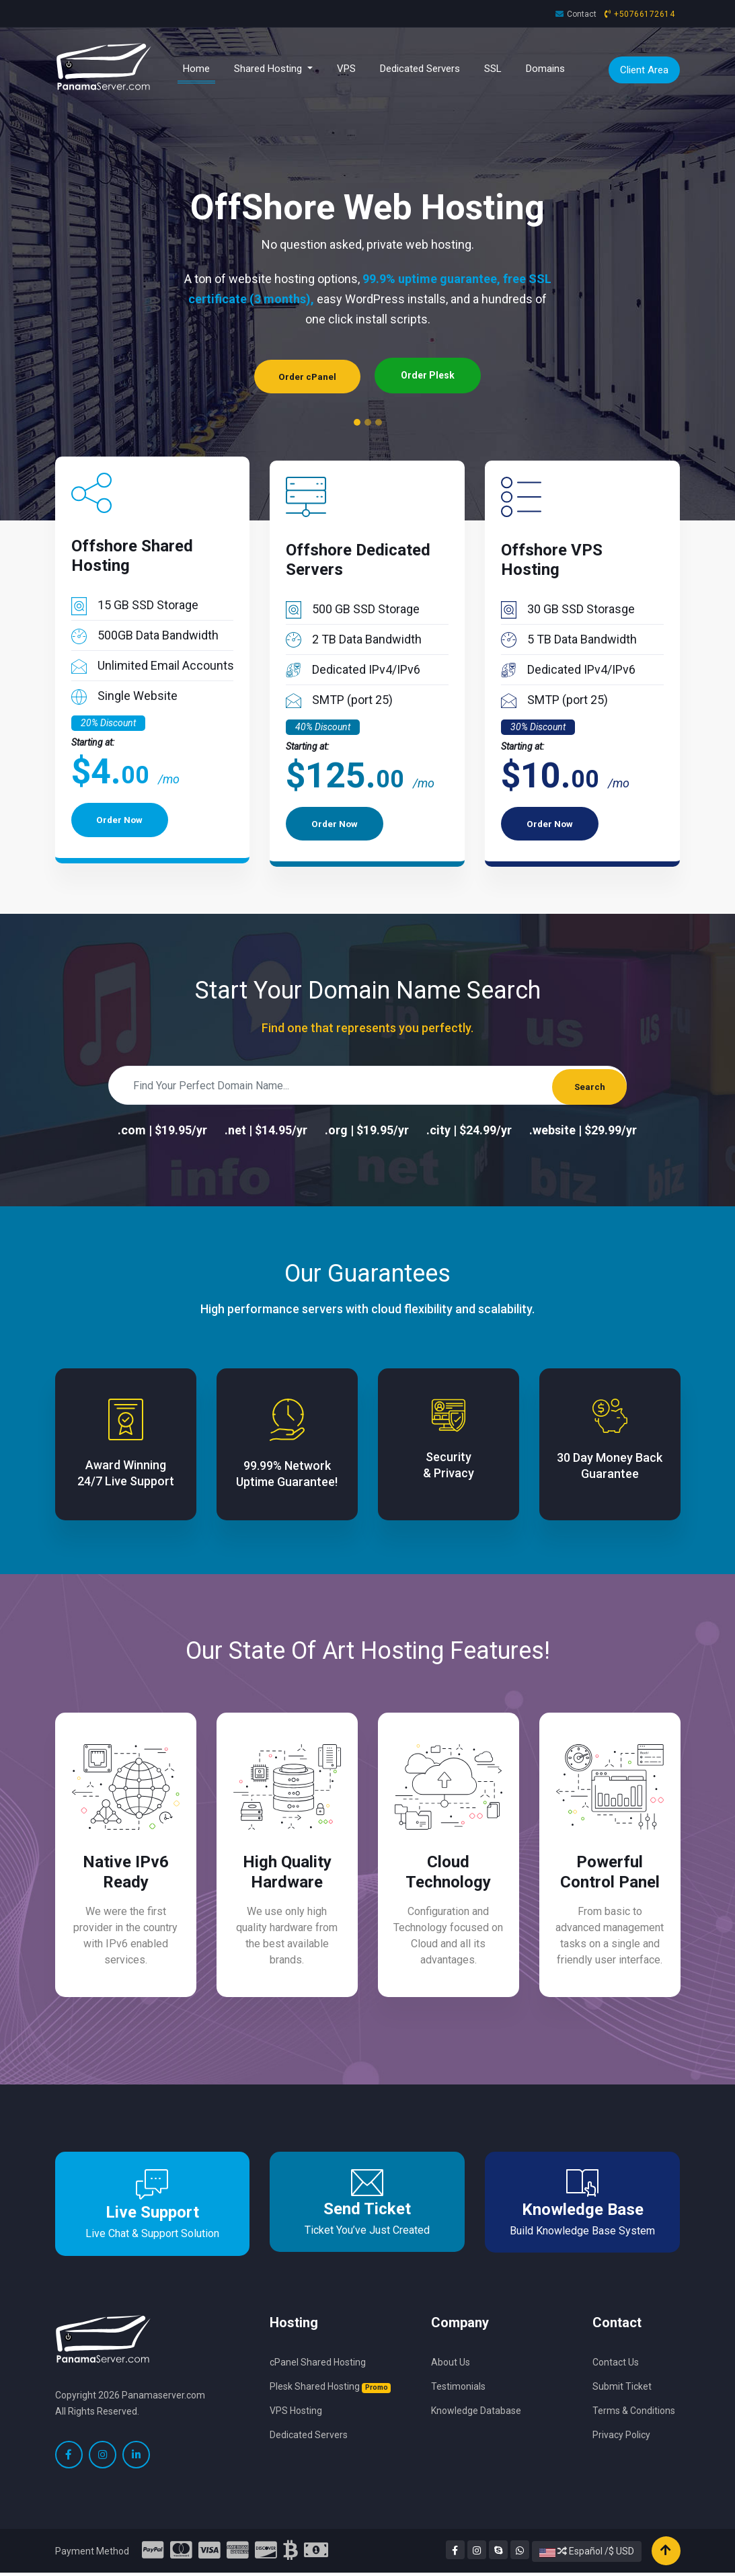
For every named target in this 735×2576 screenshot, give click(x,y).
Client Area (644, 70)
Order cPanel (307, 375)
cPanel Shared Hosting (318, 2364)
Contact (581, 14)
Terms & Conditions (633, 2412)
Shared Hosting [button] (269, 69)
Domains (545, 69)
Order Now (122, 823)
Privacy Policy (621, 2436)
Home (199, 68)
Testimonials (458, 2388)
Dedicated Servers (420, 69)
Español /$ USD (586, 2554)
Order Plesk (430, 375)
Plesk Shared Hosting (330, 2388)
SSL (493, 69)
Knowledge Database (476, 2412)
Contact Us (615, 2364)
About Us (450, 2364)
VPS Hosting (296, 2412)
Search (585, 1085)
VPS (346, 69)
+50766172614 (644, 14)
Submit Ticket (622, 2388)
